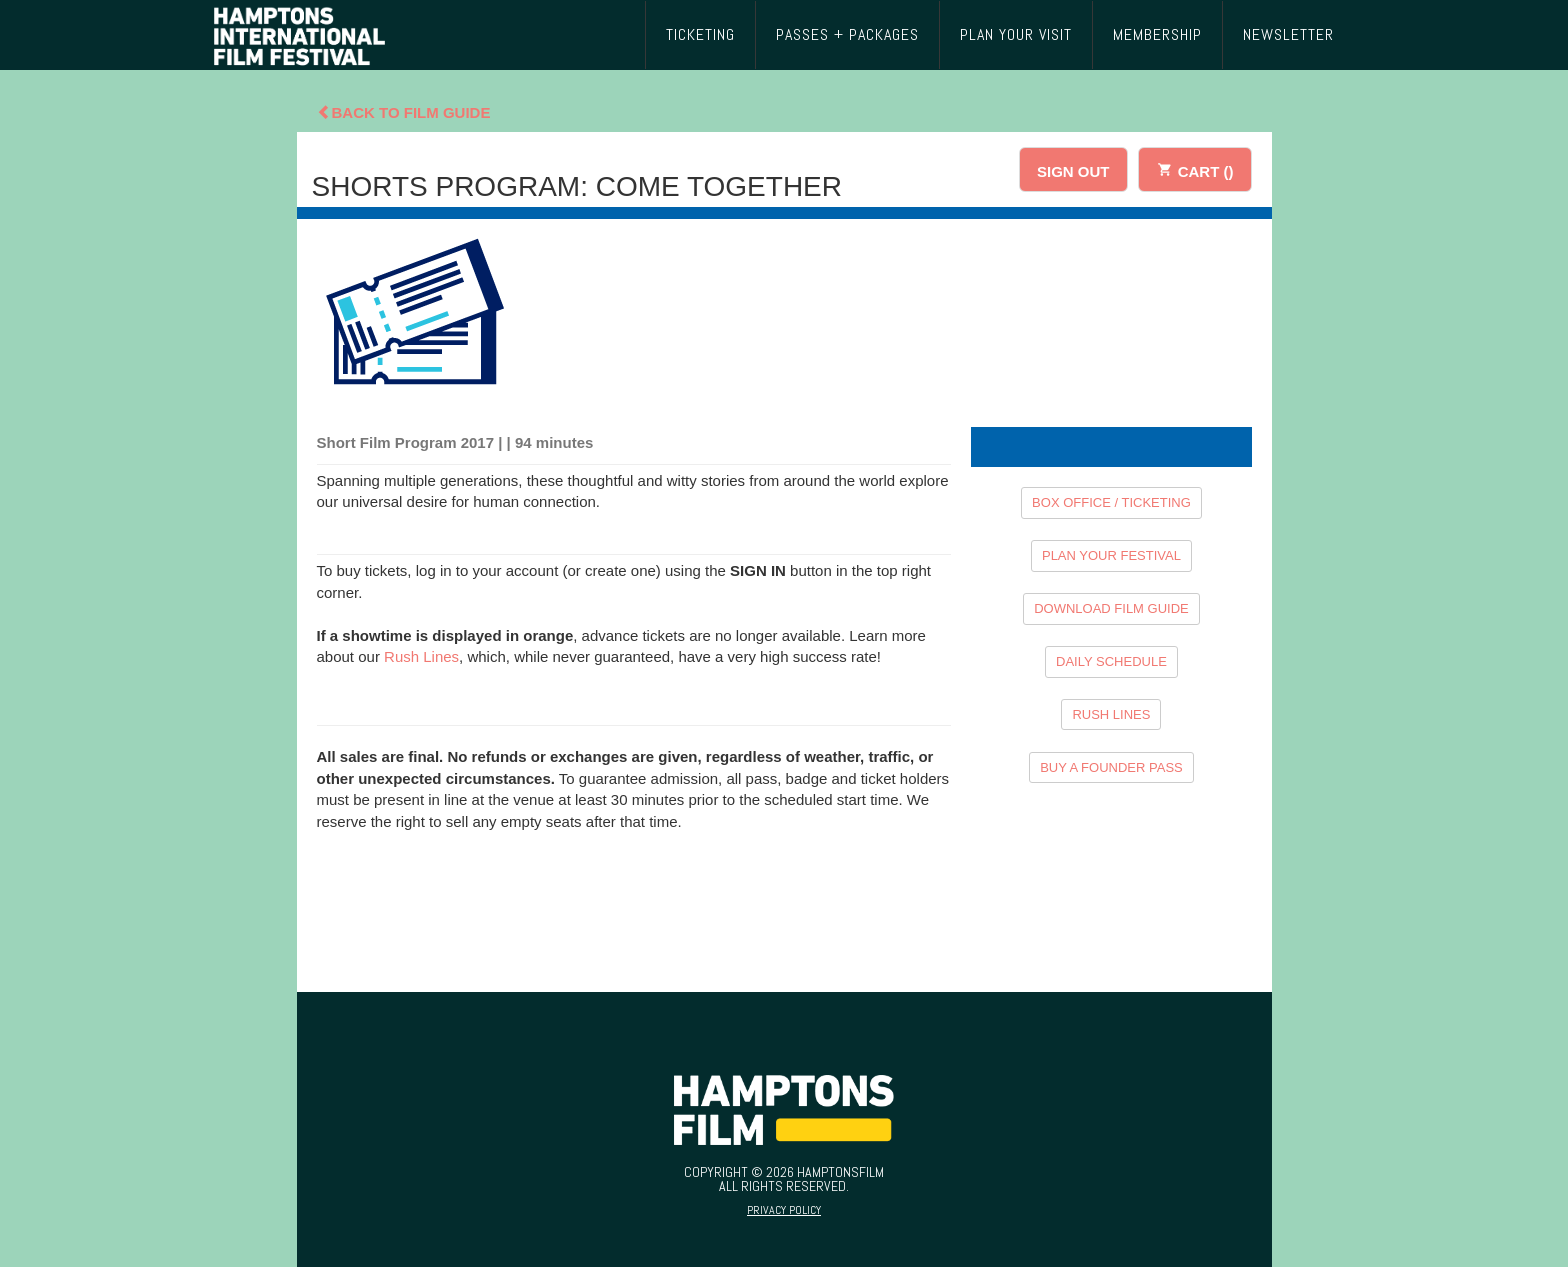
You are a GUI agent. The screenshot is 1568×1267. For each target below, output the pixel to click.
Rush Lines (421, 656)
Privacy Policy (784, 1210)
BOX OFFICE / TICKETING (1111, 502)
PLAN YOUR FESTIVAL (1111, 555)
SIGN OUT (1073, 171)
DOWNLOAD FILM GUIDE (1111, 608)
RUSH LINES (1111, 714)
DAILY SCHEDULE (1111, 661)
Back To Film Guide (404, 112)
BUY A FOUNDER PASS (1111, 767)
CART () (1195, 168)
